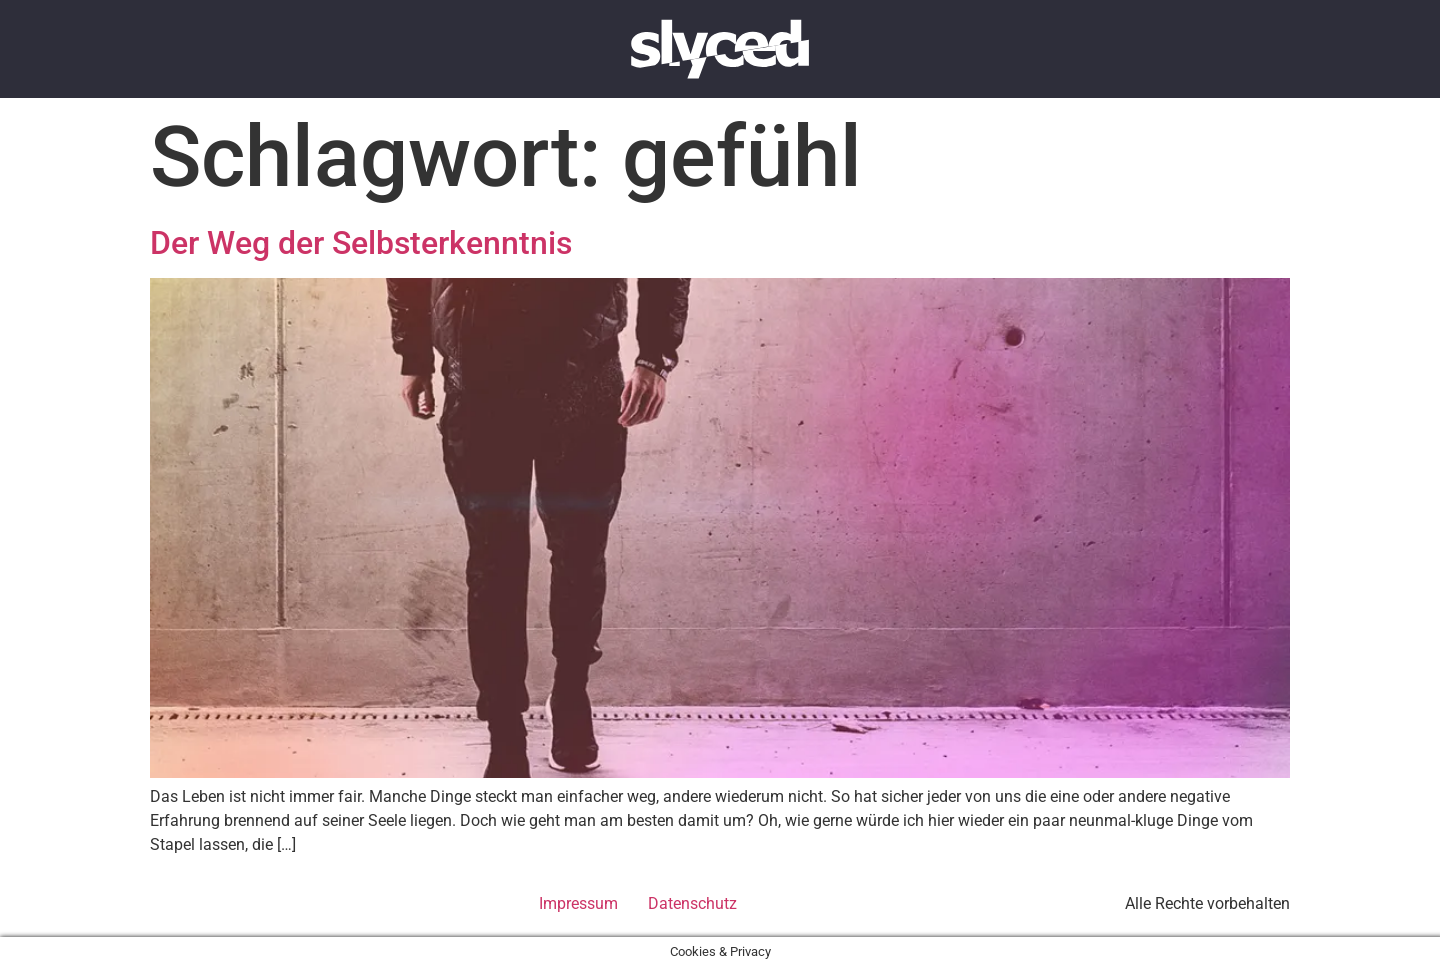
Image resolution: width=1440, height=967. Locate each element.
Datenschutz (692, 903)
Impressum (578, 903)
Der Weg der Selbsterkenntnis (361, 243)
